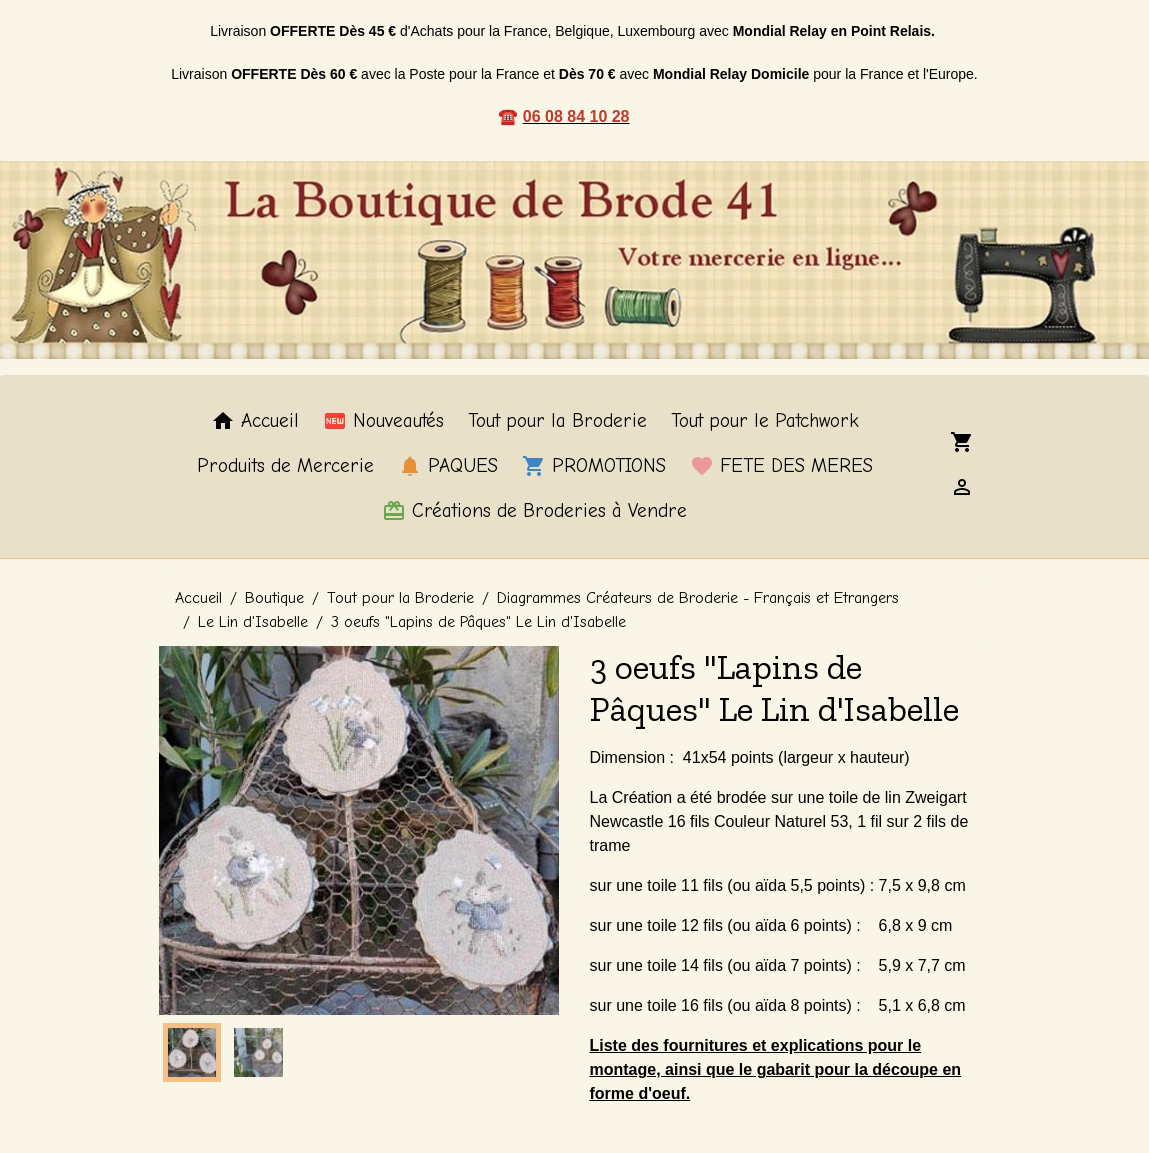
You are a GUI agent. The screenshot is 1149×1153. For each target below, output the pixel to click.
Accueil (255, 421)
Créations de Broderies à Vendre (534, 511)
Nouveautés (383, 421)
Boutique (274, 598)
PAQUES (448, 466)
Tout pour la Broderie (557, 421)
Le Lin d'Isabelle (253, 622)
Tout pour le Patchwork (765, 421)
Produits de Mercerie (285, 466)
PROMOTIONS (594, 466)
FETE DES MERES (781, 466)
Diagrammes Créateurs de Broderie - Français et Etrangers (698, 598)
